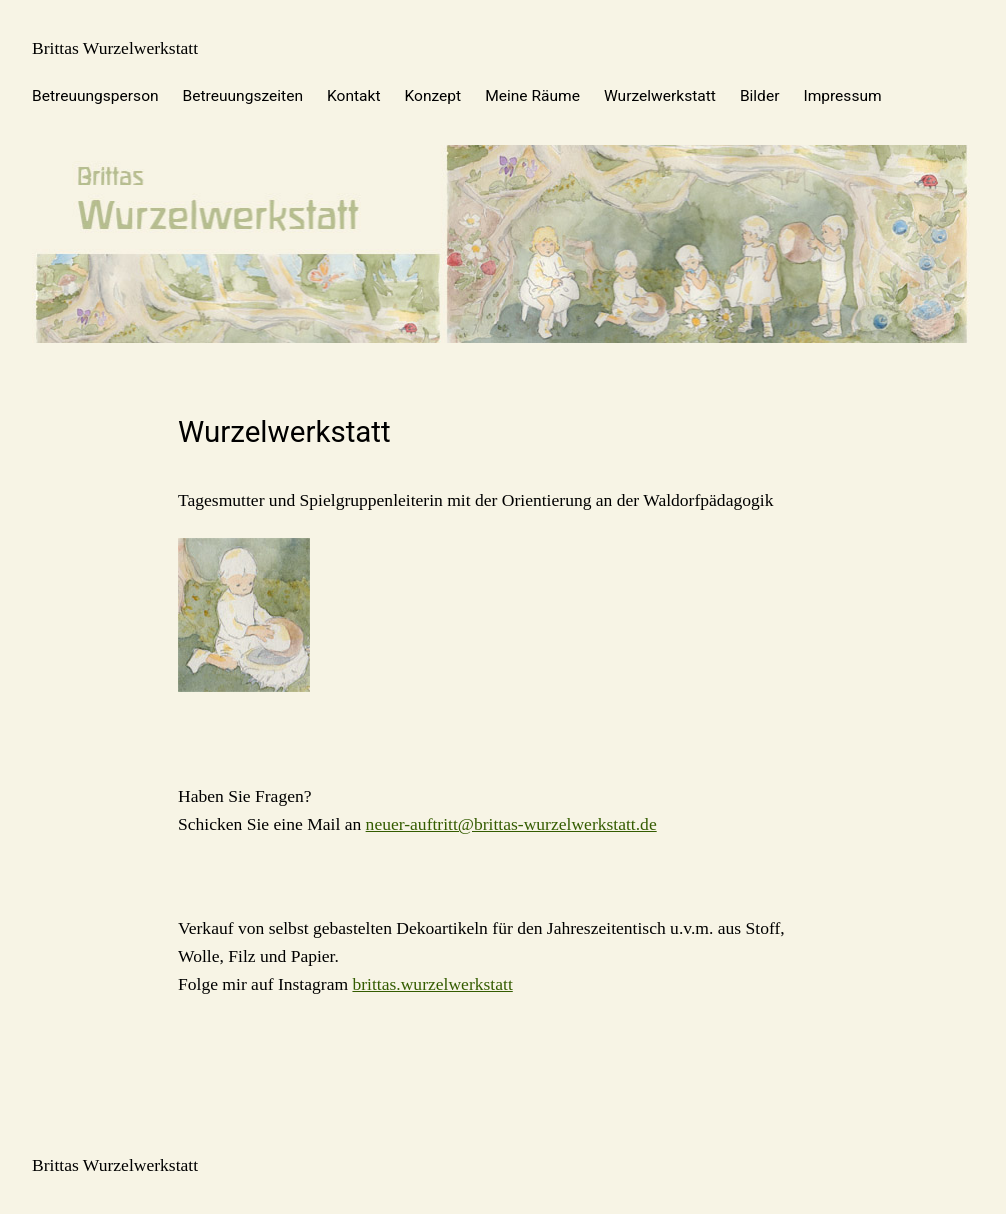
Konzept (433, 96)
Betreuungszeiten (243, 96)
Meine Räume (532, 96)
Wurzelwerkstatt (660, 96)
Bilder (760, 96)
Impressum (842, 96)
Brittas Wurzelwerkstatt (115, 48)
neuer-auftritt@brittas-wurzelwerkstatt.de (511, 824)
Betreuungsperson (95, 96)
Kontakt (354, 96)
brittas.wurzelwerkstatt (432, 984)
